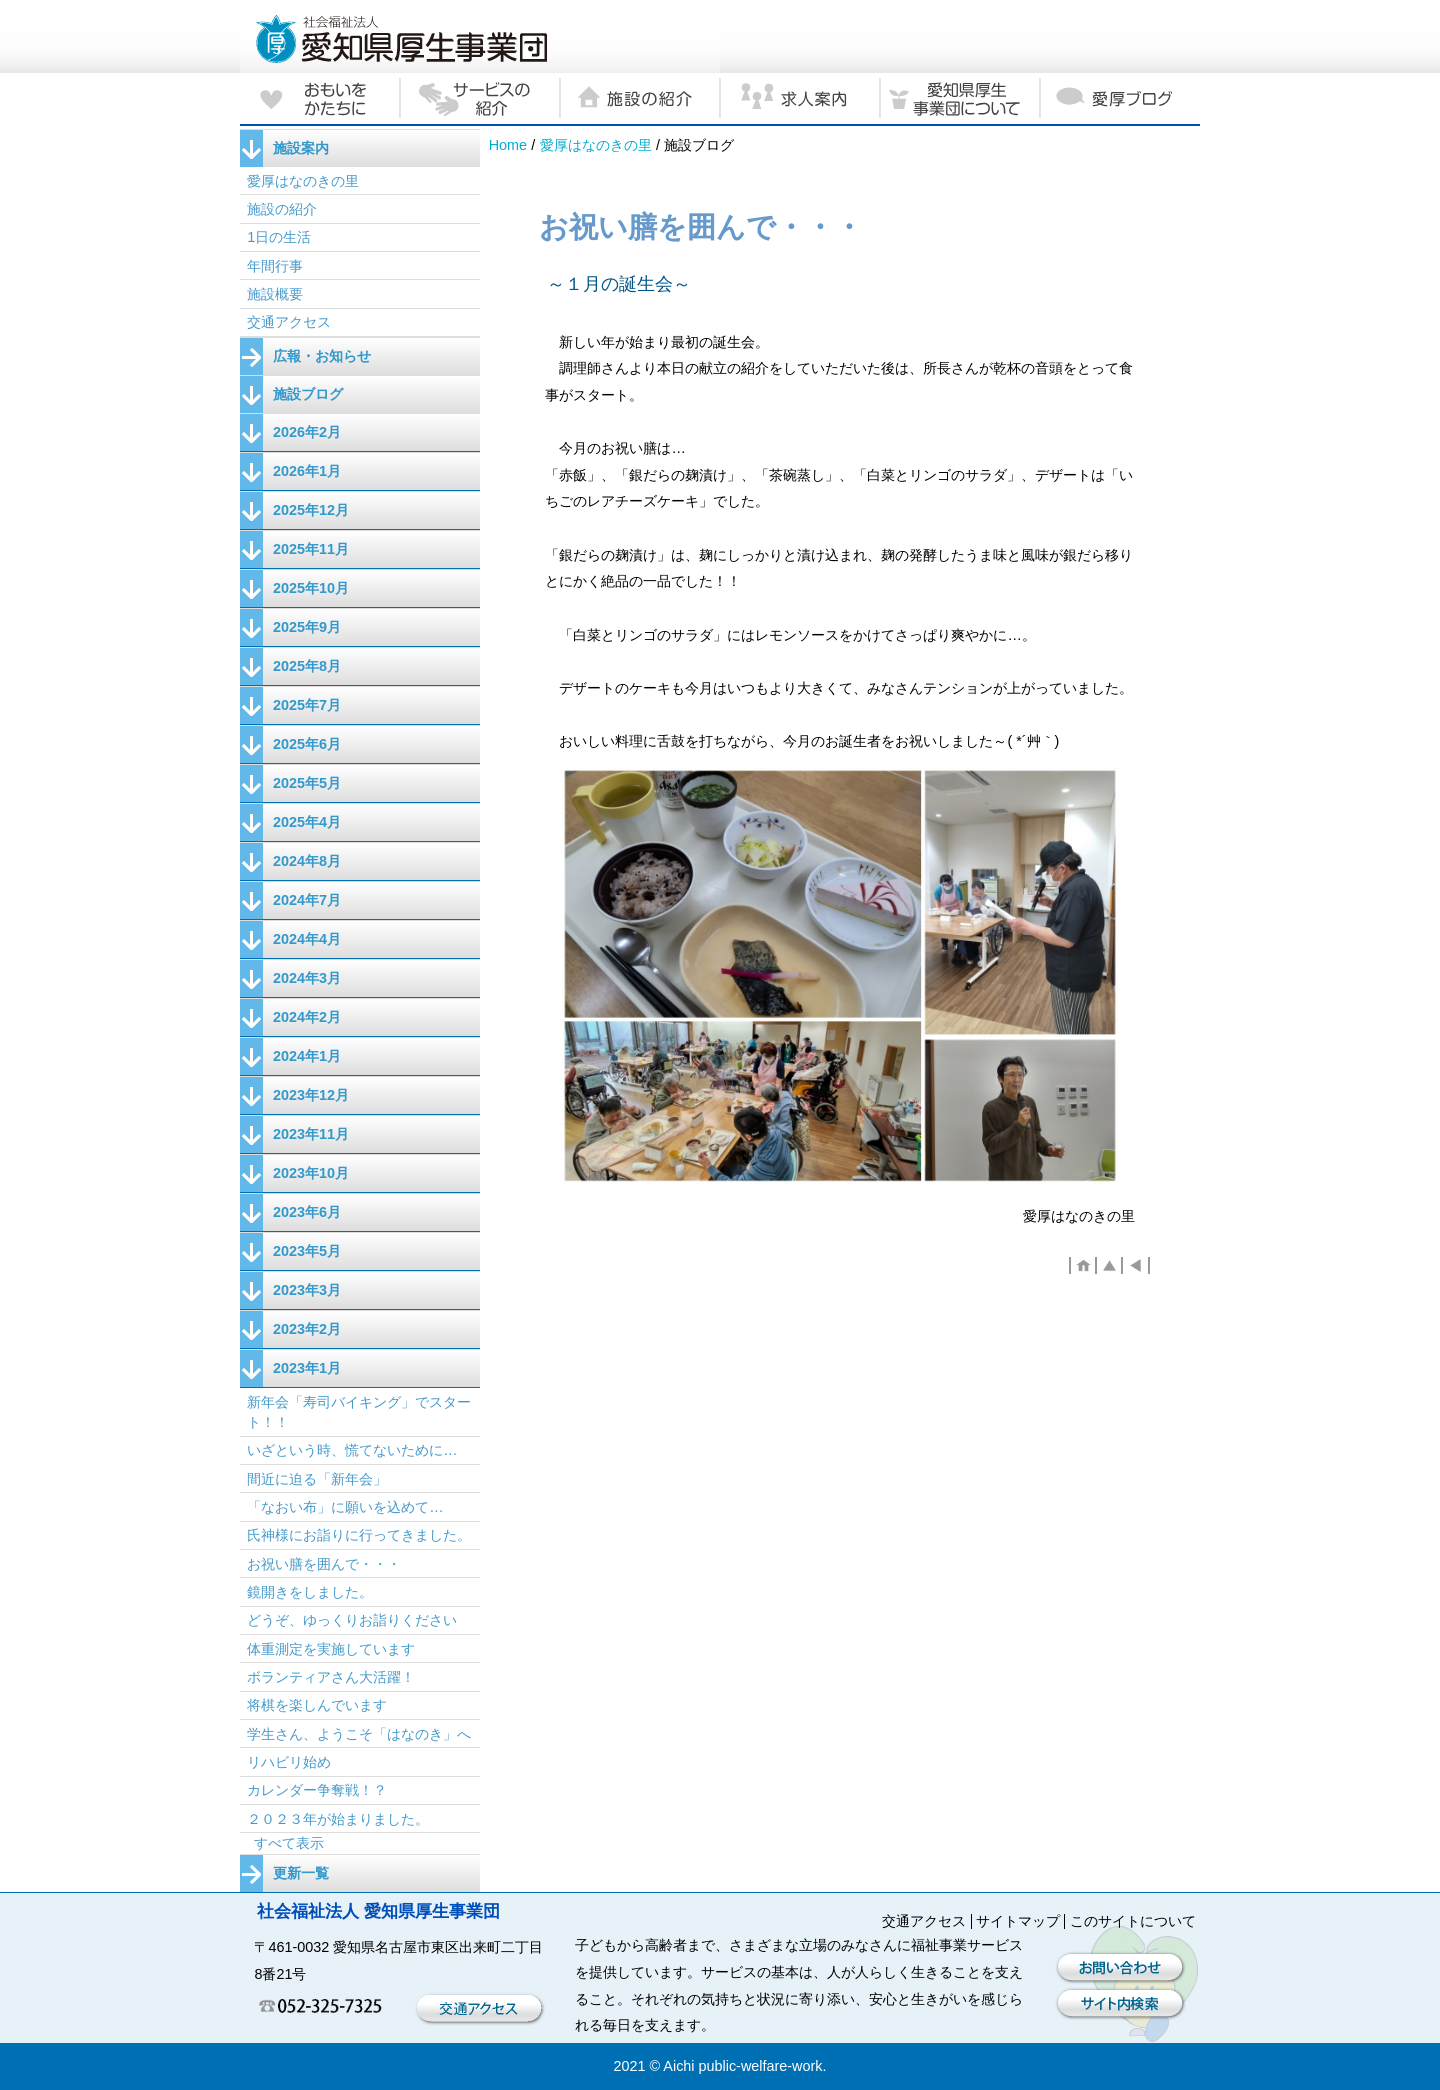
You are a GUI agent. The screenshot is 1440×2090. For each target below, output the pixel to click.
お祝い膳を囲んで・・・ (324, 1564)
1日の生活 (279, 237)
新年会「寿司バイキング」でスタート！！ (359, 1412)
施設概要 (275, 294)
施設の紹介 (282, 209)
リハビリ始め (289, 1762)
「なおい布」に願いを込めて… (345, 1507)
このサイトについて (1133, 1921)
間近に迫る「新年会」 (317, 1479)
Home (508, 145)
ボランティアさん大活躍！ (331, 1677)
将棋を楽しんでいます (317, 1705)
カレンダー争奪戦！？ (317, 1790)
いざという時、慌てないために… (352, 1450)
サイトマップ (1018, 1921)
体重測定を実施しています (331, 1649)
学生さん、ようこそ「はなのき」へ (359, 1734)
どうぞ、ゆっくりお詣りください (352, 1620)
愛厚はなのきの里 (596, 145)
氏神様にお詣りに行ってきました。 (359, 1535)
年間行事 (275, 266)
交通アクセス (289, 322)
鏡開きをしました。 (310, 1592)
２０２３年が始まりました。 (338, 1819)
